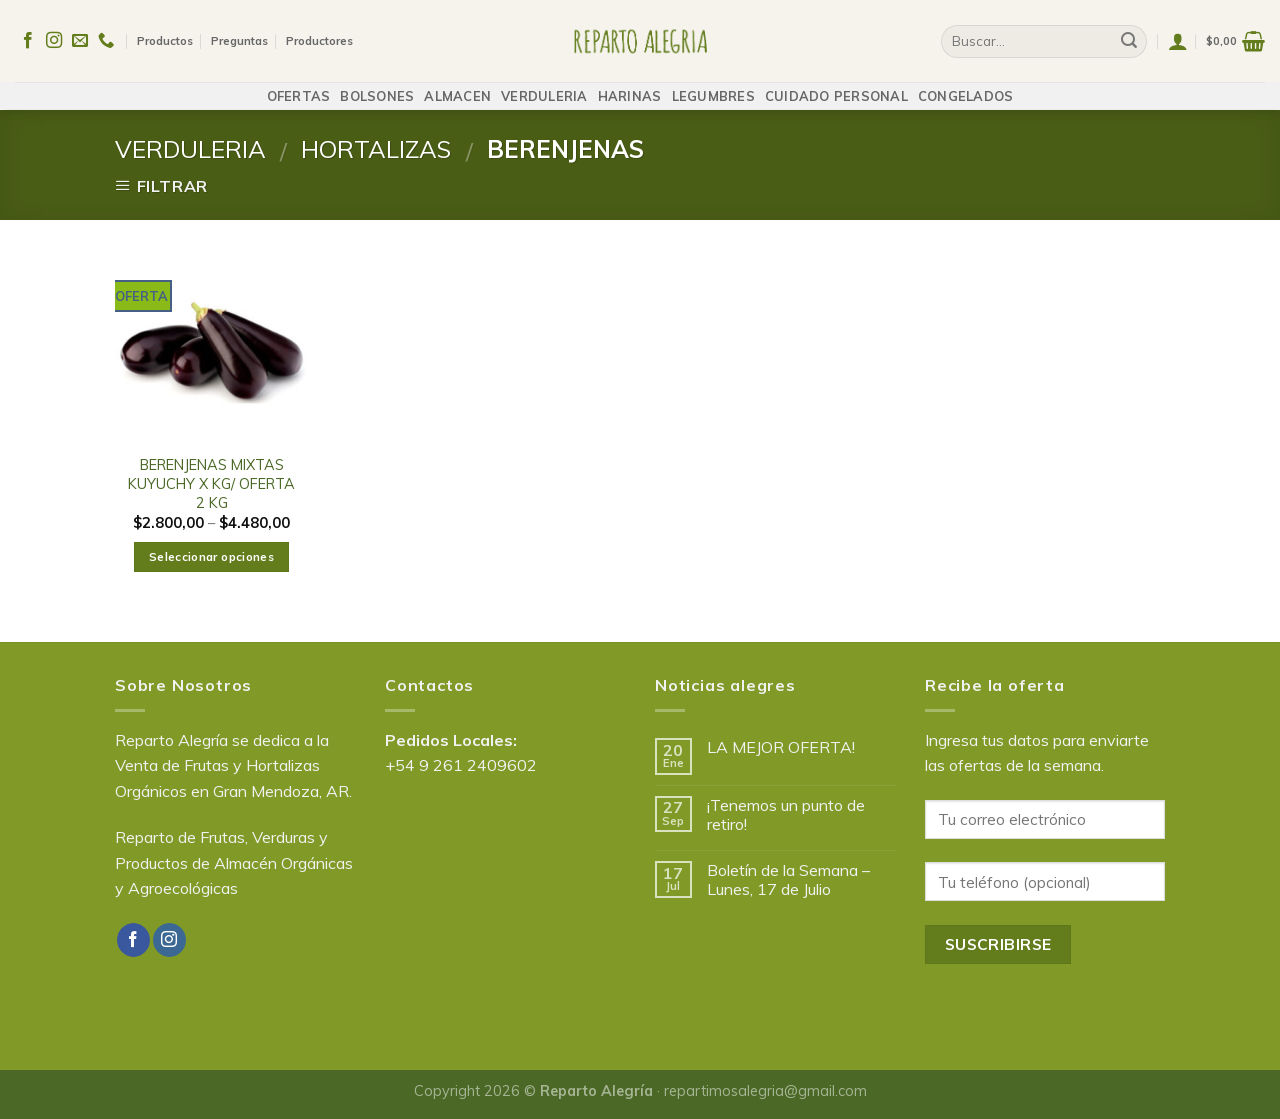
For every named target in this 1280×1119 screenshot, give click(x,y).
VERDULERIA (544, 86)
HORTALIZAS (376, 149)
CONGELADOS (966, 86)
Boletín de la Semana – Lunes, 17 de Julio (788, 880)
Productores (319, 36)
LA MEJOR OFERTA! (781, 747)
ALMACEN (457, 86)
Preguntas (239, 36)
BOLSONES (377, 86)
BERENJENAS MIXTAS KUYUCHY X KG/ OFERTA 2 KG (211, 483)
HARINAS (630, 86)
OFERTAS (299, 86)
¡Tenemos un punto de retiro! (786, 815)
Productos (165, 36)
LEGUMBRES (713, 86)
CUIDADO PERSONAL (836, 86)
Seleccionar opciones (211, 556)
